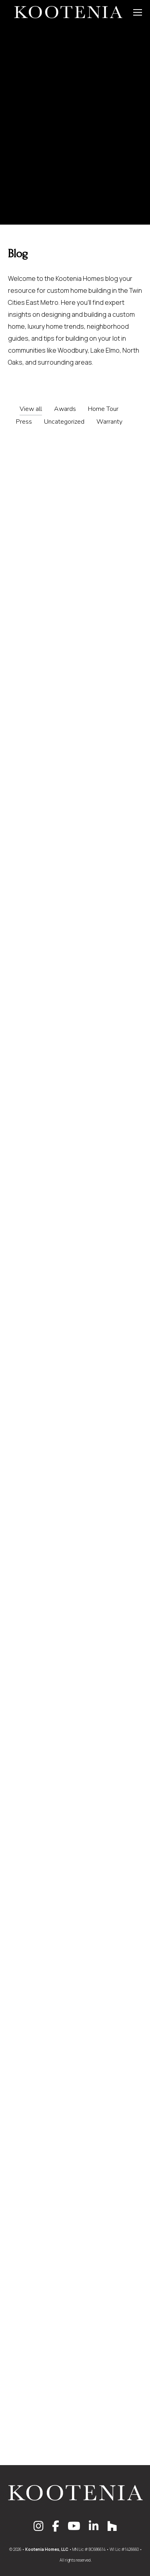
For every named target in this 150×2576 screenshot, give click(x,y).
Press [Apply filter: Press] (24, 421)
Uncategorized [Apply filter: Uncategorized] (64, 421)
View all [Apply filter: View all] (31, 409)
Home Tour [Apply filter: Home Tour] (103, 409)
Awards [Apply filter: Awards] (65, 409)
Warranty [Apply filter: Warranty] (109, 421)
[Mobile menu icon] (137, 12)
